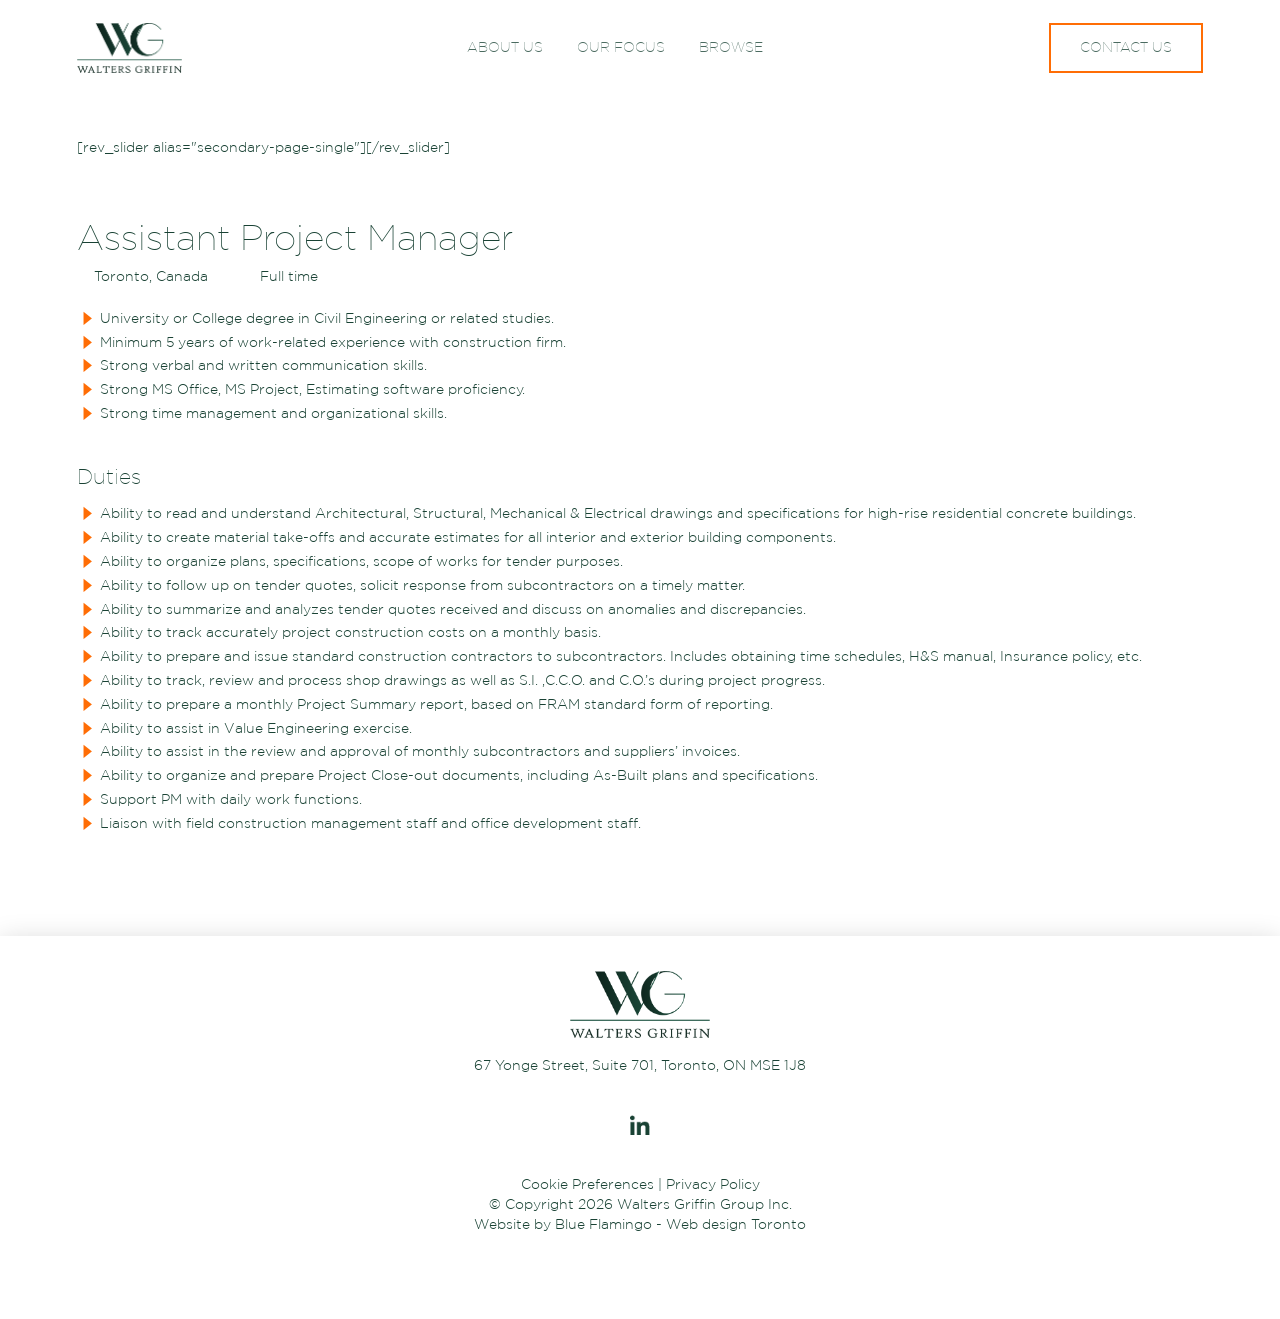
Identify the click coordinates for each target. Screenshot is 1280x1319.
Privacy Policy (713, 1184)
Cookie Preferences (587, 1184)
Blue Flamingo (603, 1224)
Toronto (778, 1224)
